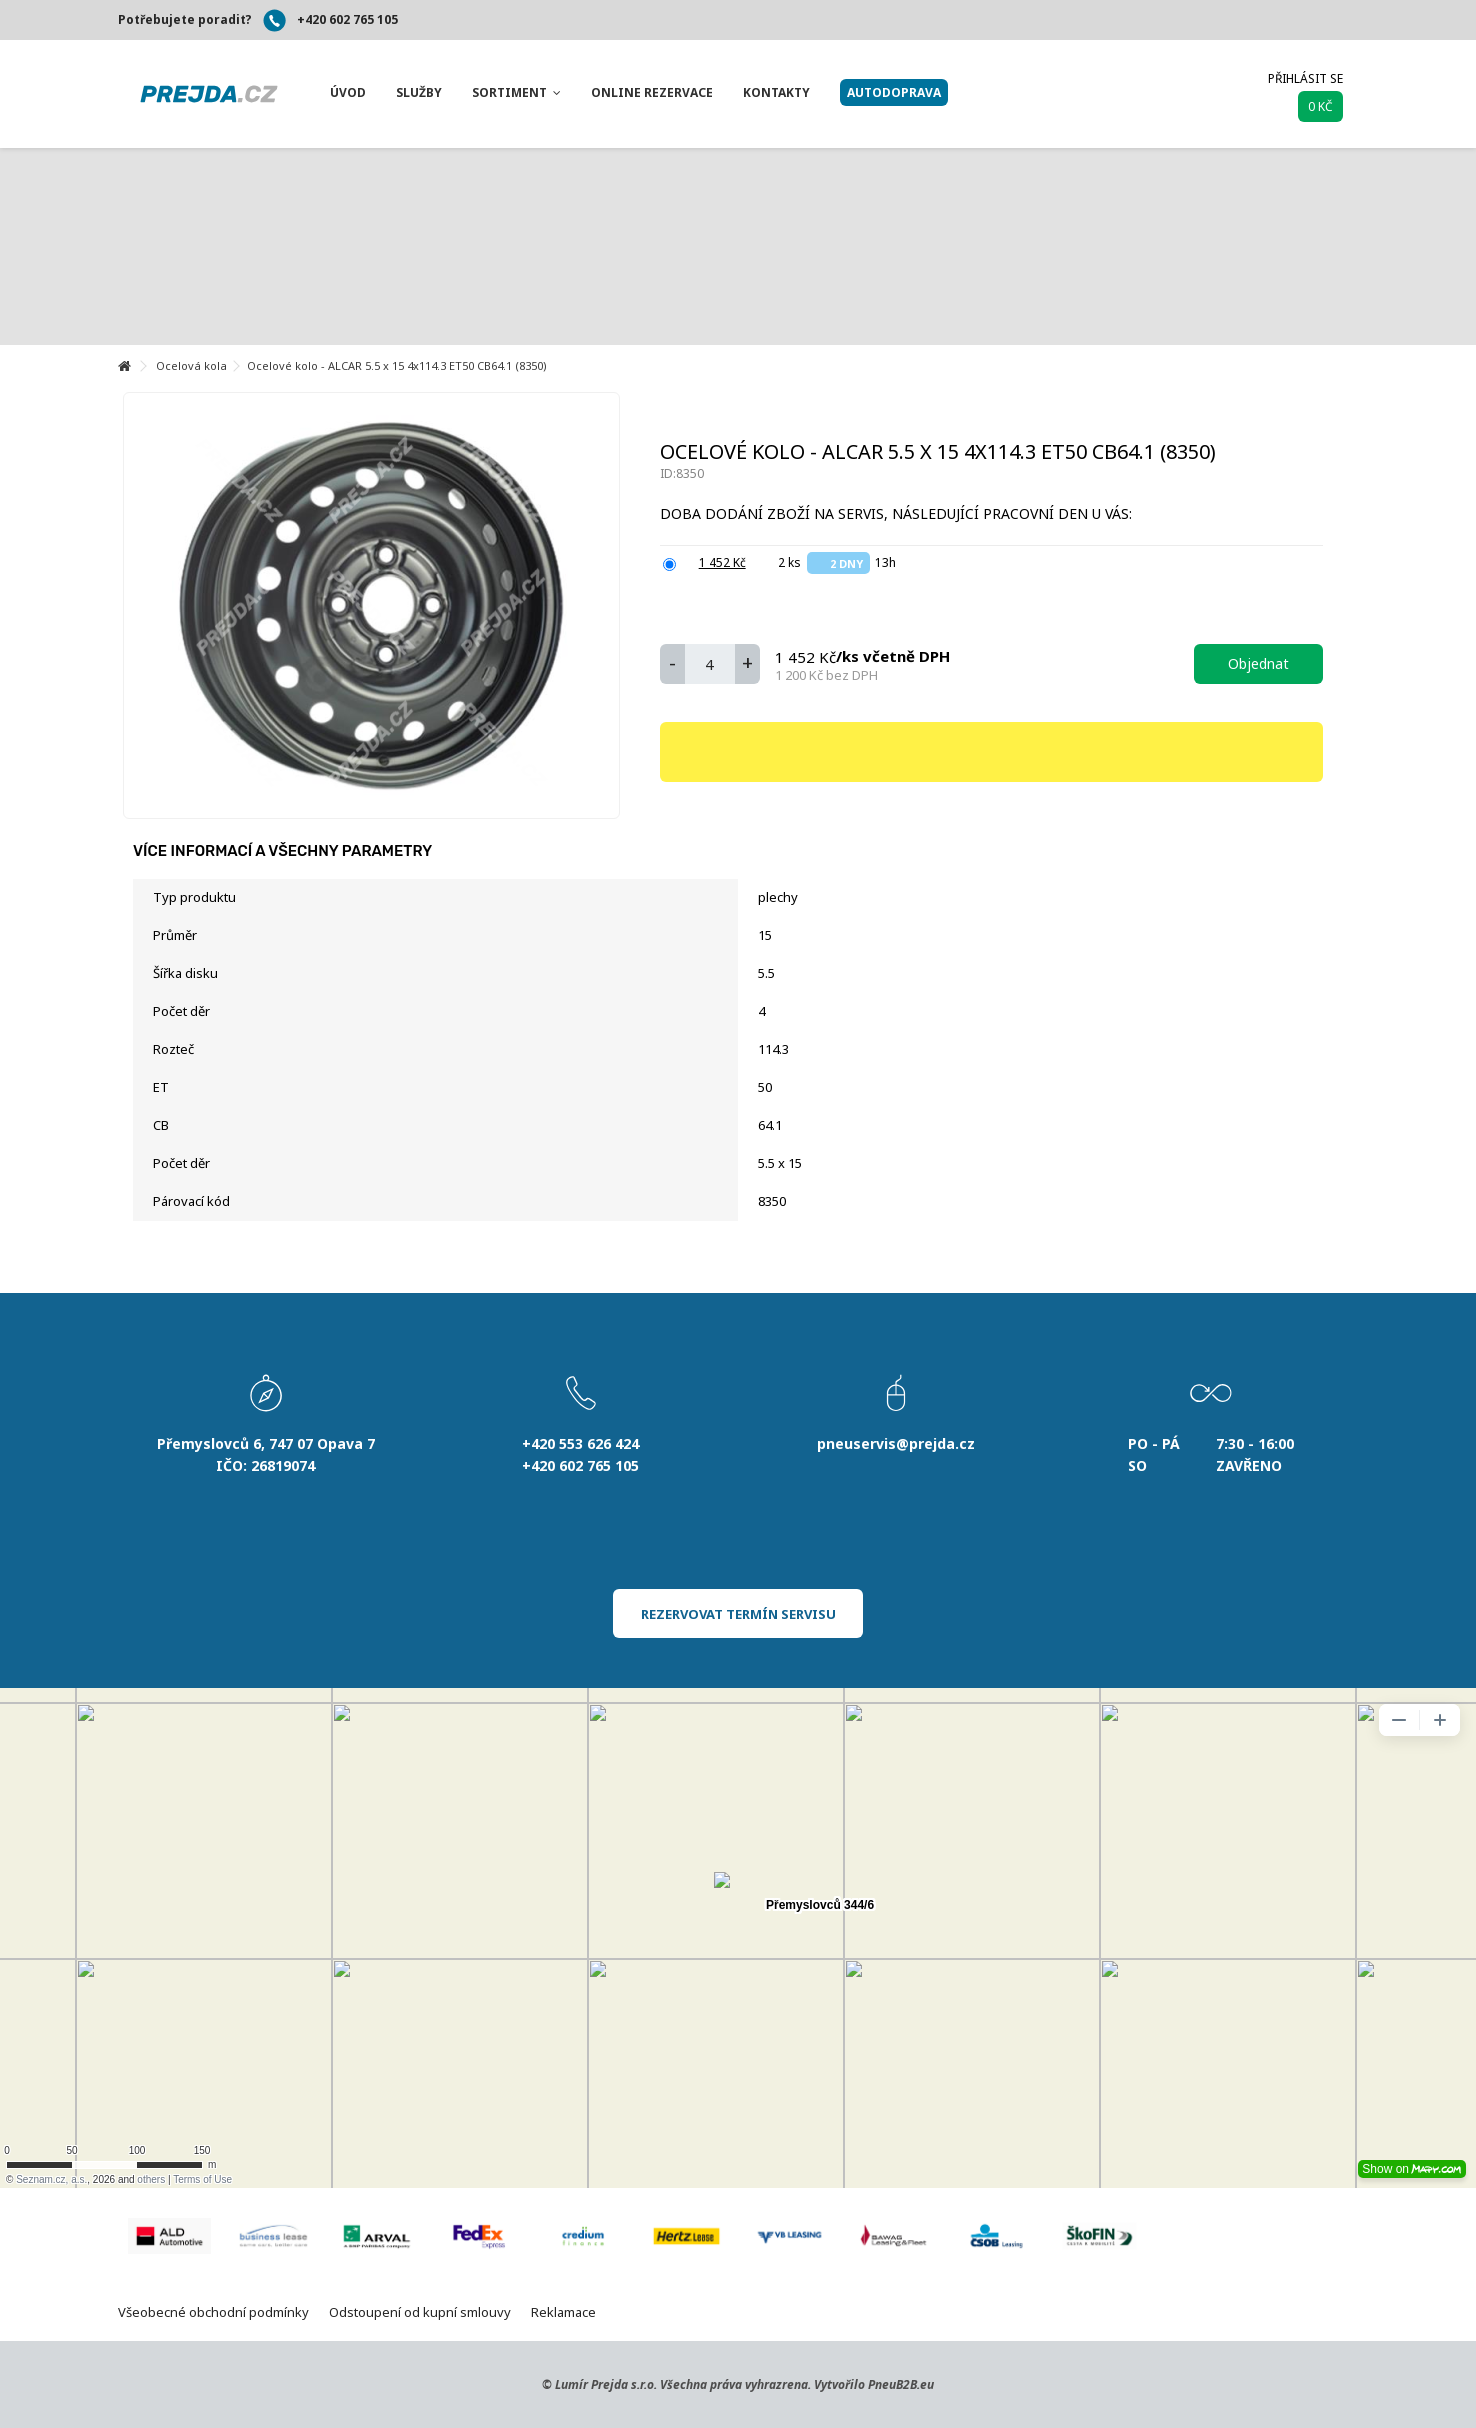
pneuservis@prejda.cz (896, 1443)
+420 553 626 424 (580, 1443)
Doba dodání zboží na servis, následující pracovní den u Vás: (898, 513)
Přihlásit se (1305, 78)
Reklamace (563, 2312)
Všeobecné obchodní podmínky (213, 2312)
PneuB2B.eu (901, 2384)
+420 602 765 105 (347, 19)
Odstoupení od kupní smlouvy (420, 2312)
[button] (348, 93)
